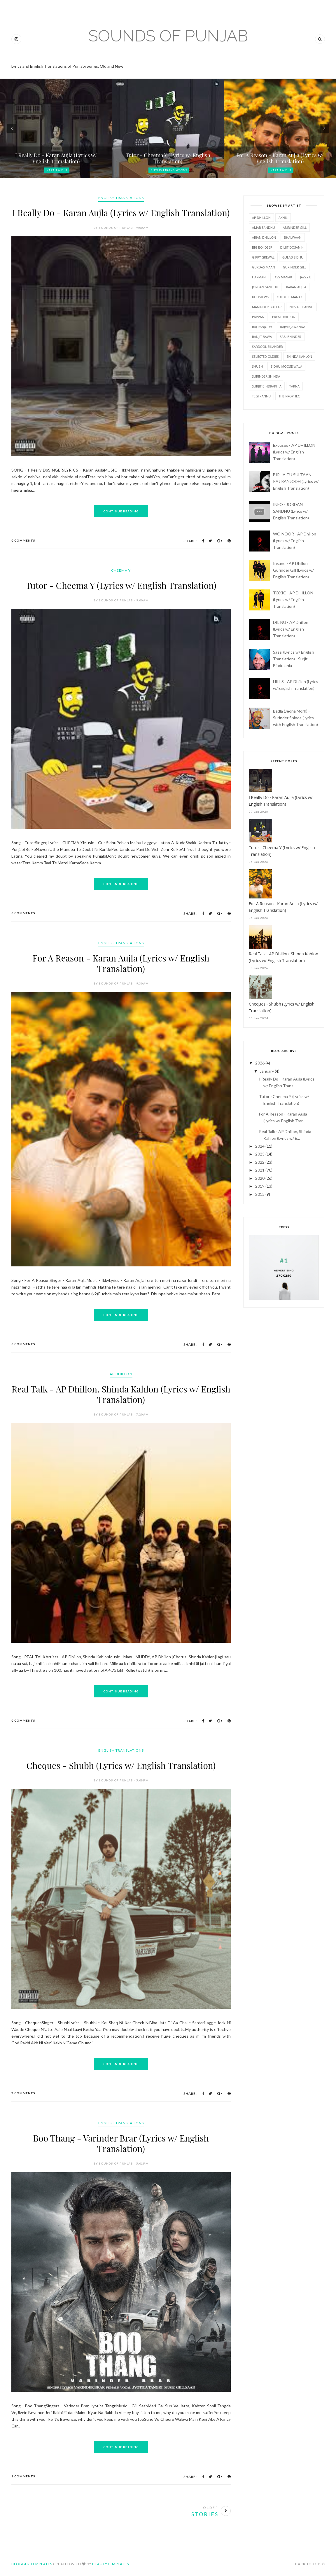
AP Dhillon (121, 1374)
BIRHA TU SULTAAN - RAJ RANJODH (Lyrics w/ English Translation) (295, 481)
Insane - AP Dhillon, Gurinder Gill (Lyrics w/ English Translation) (293, 570)
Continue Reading (121, 511)
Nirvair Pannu (301, 307)
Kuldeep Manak (289, 297)
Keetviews (260, 297)
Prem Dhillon (283, 317)
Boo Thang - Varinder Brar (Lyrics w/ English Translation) (121, 2143)
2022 (260, 1162)
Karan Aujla (56, 170)
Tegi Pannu (261, 396)
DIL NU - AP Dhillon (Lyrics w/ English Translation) (290, 629)
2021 (260, 1169)
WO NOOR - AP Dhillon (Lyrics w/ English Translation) (294, 540)
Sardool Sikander (267, 346)
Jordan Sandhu (265, 287)
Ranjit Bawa (262, 336)
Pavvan (258, 317)
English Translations (168, 170)
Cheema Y (121, 570)
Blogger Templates (31, 2564)
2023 (260, 1153)
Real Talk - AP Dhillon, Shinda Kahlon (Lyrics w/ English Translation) (121, 1394)
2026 (260, 1062)
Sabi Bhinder (290, 336)
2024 (260, 1146)
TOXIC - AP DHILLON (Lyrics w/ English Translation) (293, 599)
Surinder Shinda (266, 376)
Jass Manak (283, 277)
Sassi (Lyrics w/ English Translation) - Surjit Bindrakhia (293, 659)
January (267, 1071)
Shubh (257, 366)
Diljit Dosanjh (292, 247)
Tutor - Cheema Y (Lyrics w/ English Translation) (121, 585)
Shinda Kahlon (299, 356)
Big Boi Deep (262, 247)
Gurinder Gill (294, 267)
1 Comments (23, 2476)
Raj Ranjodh (262, 326)
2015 (260, 1194)
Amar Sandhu (263, 227)
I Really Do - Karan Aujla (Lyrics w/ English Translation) (121, 213)
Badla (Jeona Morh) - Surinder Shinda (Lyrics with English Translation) (295, 717)
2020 (260, 1178)
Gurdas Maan (263, 267)
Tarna (294, 386)
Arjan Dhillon (264, 237)
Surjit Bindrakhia (266, 386)
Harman (259, 277)
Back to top (310, 2564)
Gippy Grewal (263, 257)
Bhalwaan (292, 237)
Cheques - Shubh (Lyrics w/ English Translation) (121, 1765)
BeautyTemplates (110, 2564)
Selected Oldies (265, 356)
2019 (260, 1186)
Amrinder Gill (295, 227)
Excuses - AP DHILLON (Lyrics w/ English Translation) (294, 452)
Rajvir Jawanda (292, 326)
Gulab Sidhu (292, 257)
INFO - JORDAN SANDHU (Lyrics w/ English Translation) (291, 511)
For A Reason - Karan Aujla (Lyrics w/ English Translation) (121, 963)
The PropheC (289, 396)
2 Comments (23, 2093)
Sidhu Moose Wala (286, 366)
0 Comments (23, 540)
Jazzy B (306, 277)
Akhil (283, 217)
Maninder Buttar (266, 307)
